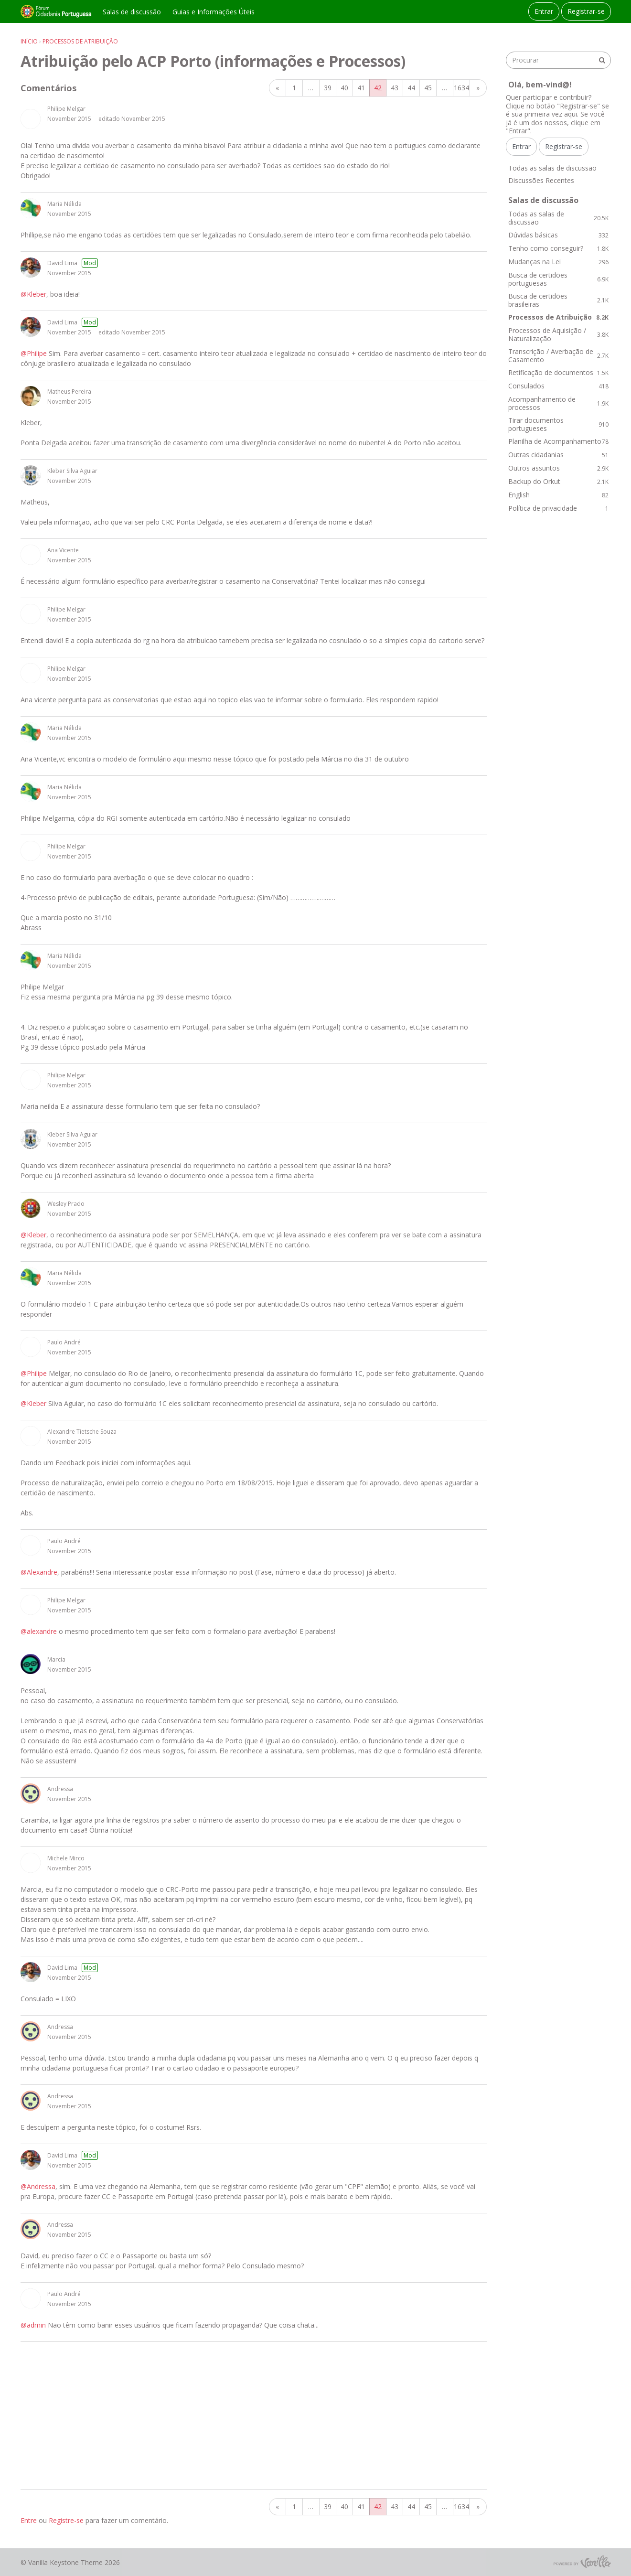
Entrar (544, 11)
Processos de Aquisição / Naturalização (558, 334)
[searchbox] (558, 60)
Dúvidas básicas (558, 234)
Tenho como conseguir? (558, 248)
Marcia (56, 1659)
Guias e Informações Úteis (213, 11)
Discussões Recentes (541, 180)
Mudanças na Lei (558, 261)
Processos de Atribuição (558, 317)
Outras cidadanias (558, 454)
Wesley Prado (66, 1204)
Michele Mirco (66, 1858)
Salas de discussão (132, 11)
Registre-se (66, 2520)
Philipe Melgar (66, 109)
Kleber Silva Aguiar (72, 471)
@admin (33, 2324)
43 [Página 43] (394, 87)
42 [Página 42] (378, 87)
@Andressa (38, 2186)
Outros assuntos (558, 467)
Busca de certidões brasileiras (558, 300)
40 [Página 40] (344, 87)
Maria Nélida (64, 204)
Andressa (60, 1789)
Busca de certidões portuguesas (558, 279)
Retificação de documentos (558, 372)
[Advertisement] (254, 2415)
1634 (461, 87)
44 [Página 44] (411, 87)
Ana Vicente (63, 550)
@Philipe (34, 353)
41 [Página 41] (361, 87)
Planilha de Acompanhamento (558, 441)
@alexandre (39, 1631)
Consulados (558, 385)
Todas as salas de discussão (552, 167)
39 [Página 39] (328, 87)
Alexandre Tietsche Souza (82, 1432)
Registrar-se (586, 11)
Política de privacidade (558, 508)
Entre (29, 2520)
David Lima (62, 263)
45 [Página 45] (428, 87)
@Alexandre (39, 1572)
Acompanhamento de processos (558, 403)
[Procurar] (602, 60)
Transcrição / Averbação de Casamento (558, 356)
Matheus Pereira (69, 391)
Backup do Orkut (558, 481)
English (558, 494)
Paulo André (64, 1342)
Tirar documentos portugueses (558, 424)
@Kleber (33, 294)
